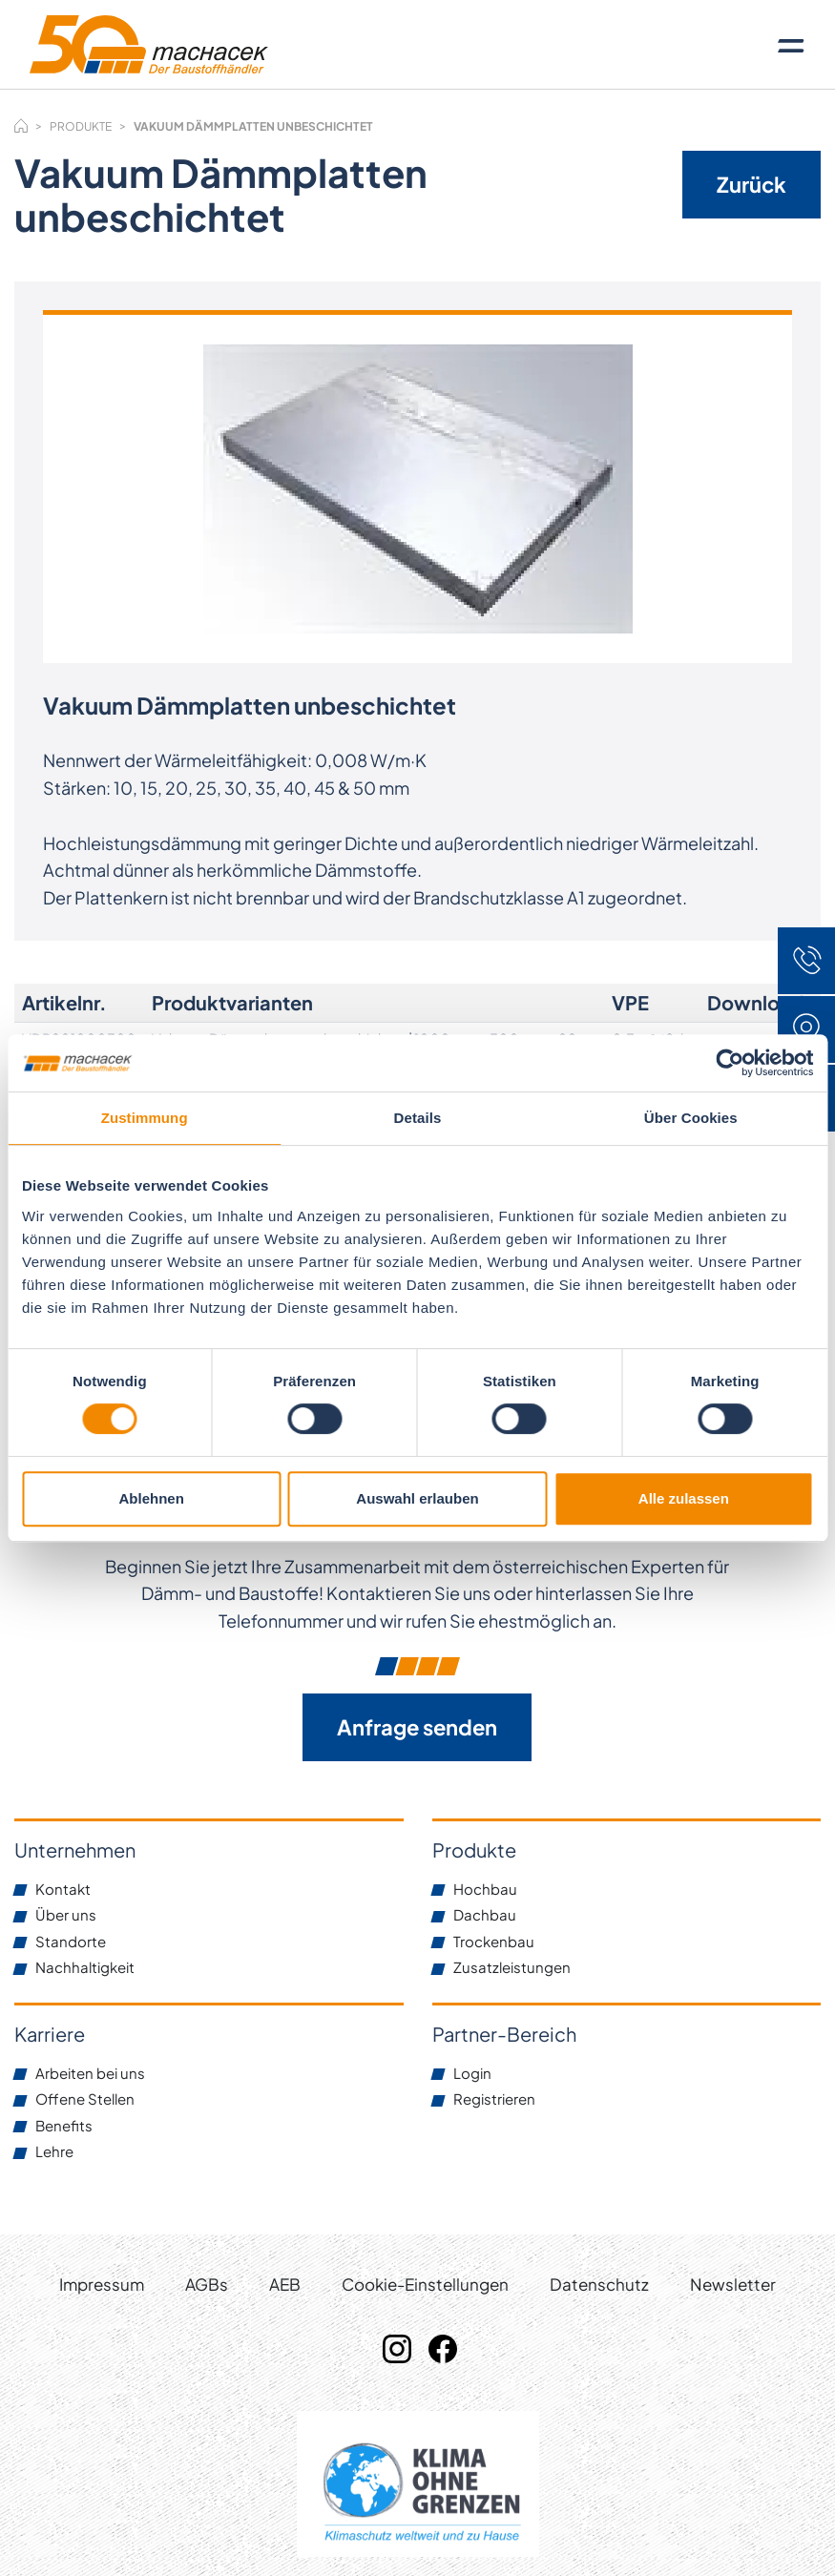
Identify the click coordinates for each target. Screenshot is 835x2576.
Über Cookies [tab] (691, 1118)
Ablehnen (151, 1498)
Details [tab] (418, 1118)
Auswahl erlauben (417, 1498)
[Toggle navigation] (791, 45)
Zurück (751, 184)
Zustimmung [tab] (144, 1118)
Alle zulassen (683, 1498)
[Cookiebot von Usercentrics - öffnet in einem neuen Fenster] (729, 1063)
